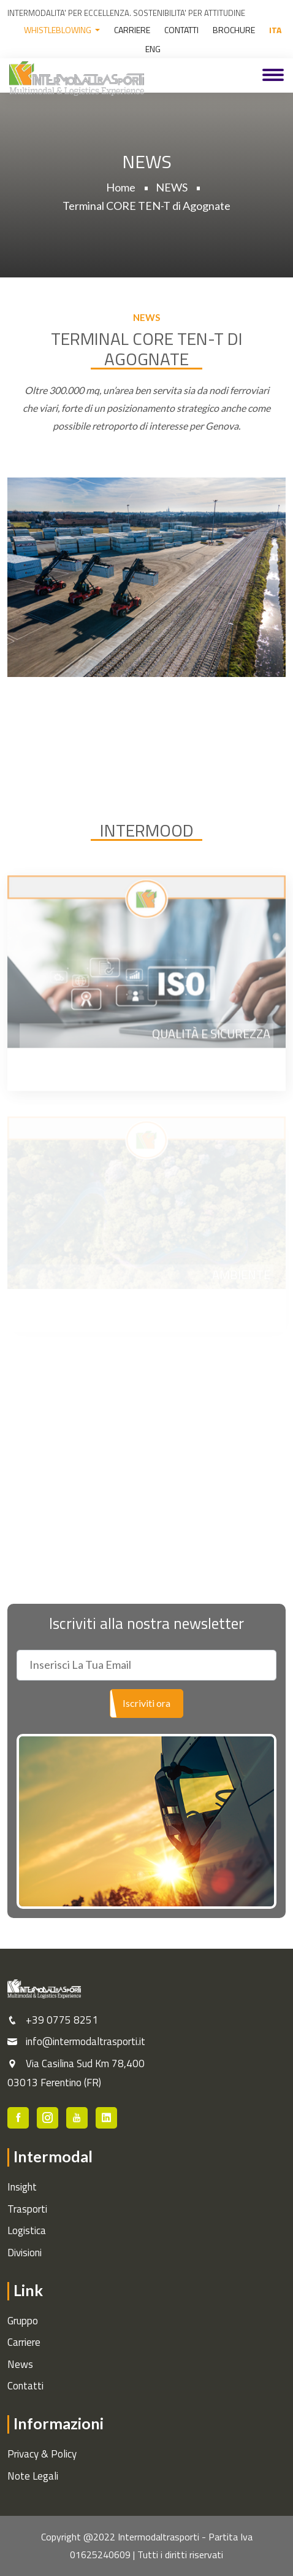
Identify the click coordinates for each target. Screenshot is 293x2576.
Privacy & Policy (42, 2454)
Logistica (26, 2230)
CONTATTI (181, 29)
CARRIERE (132, 29)
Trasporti (27, 2209)
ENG (153, 48)
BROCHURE (234, 29)
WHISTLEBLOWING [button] (58, 29)
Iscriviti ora (146, 1703)
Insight (22, 2187)
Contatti (25, 2386)
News (20, 2364)
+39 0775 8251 (62, 2020)
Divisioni (24, 2253)
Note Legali (32, 2476)
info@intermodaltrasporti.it (85, 2041)
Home (120, 187)
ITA (275, 29)
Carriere (23, 2342)
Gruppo (22, 2321)
